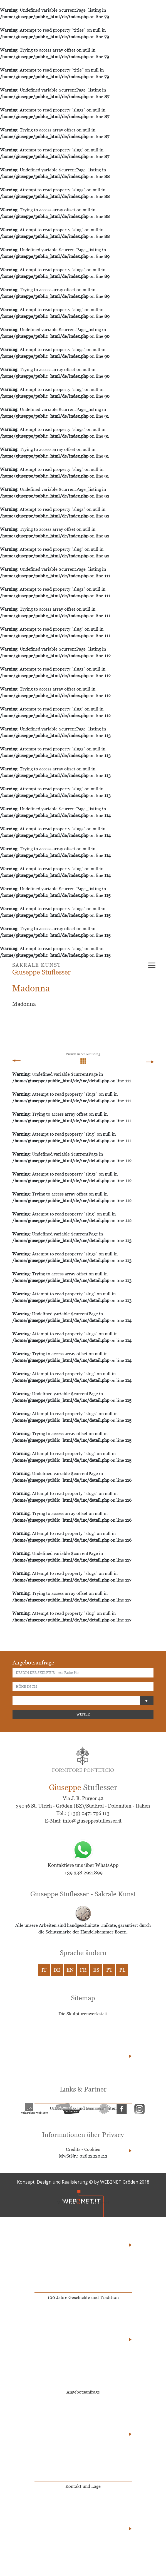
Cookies (92, 2149)
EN (70, 1970)
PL (122, 1970)
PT (109, 1970)
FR (83, 1970)
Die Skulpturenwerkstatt (83, 2013)
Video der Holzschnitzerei (83, 2202)
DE (56, 1970)
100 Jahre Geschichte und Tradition (83, 2297)
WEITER (83, 1714)
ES (96, 1970)
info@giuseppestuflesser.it (92, 1821)
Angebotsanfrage (83, 2391)
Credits (73, 2149)
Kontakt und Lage (83, 2486)
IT (43, 1970)
